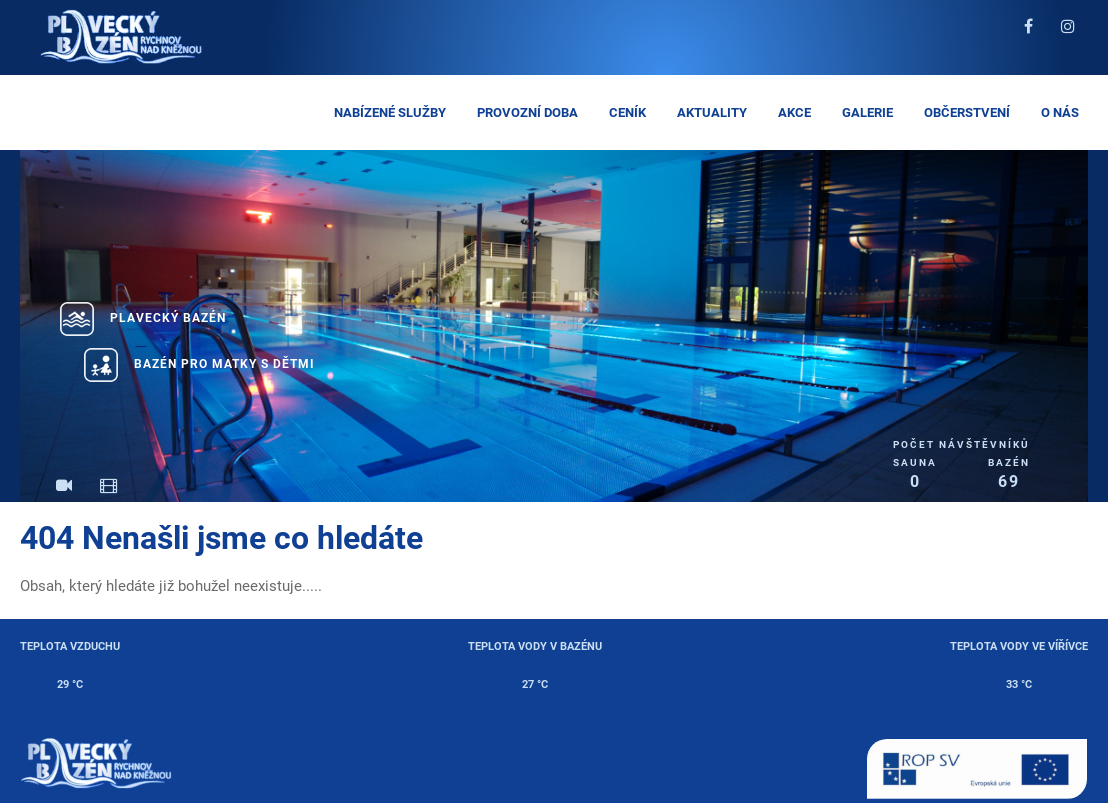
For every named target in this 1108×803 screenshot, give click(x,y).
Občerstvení (967, 112)
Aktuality (712, 112)
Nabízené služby (390, 112)
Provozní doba (527, 112)
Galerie (867, 112)
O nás (1060, 112)
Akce (794, 112)
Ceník (627, 112)
